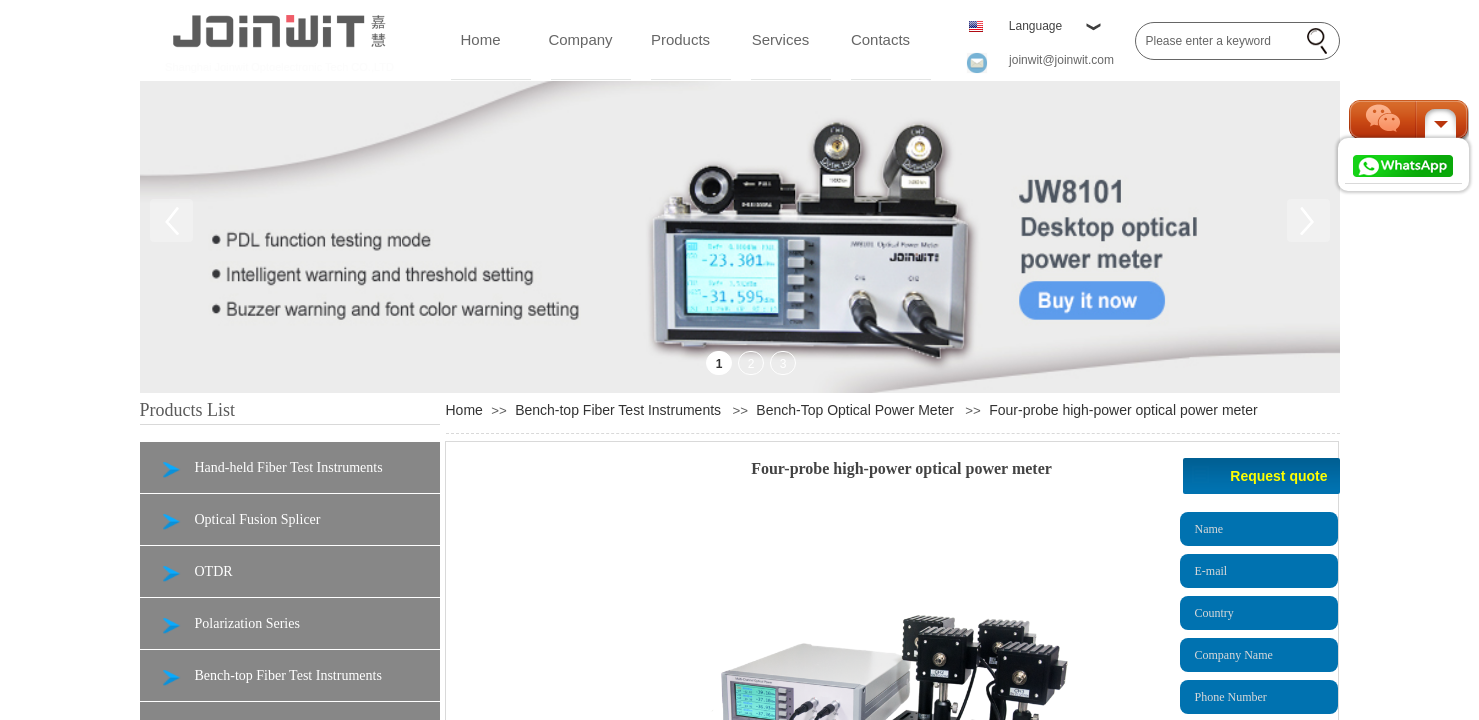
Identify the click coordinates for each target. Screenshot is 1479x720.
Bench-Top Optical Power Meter (855, 410)
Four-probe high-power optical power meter (1123, 410)
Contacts (880, 39)
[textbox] (1217, 41)
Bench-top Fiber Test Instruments (618, 410)
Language (1035, 26)
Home (480, 39)
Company (580, 39)
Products (680, 39)
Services (781, 39)
